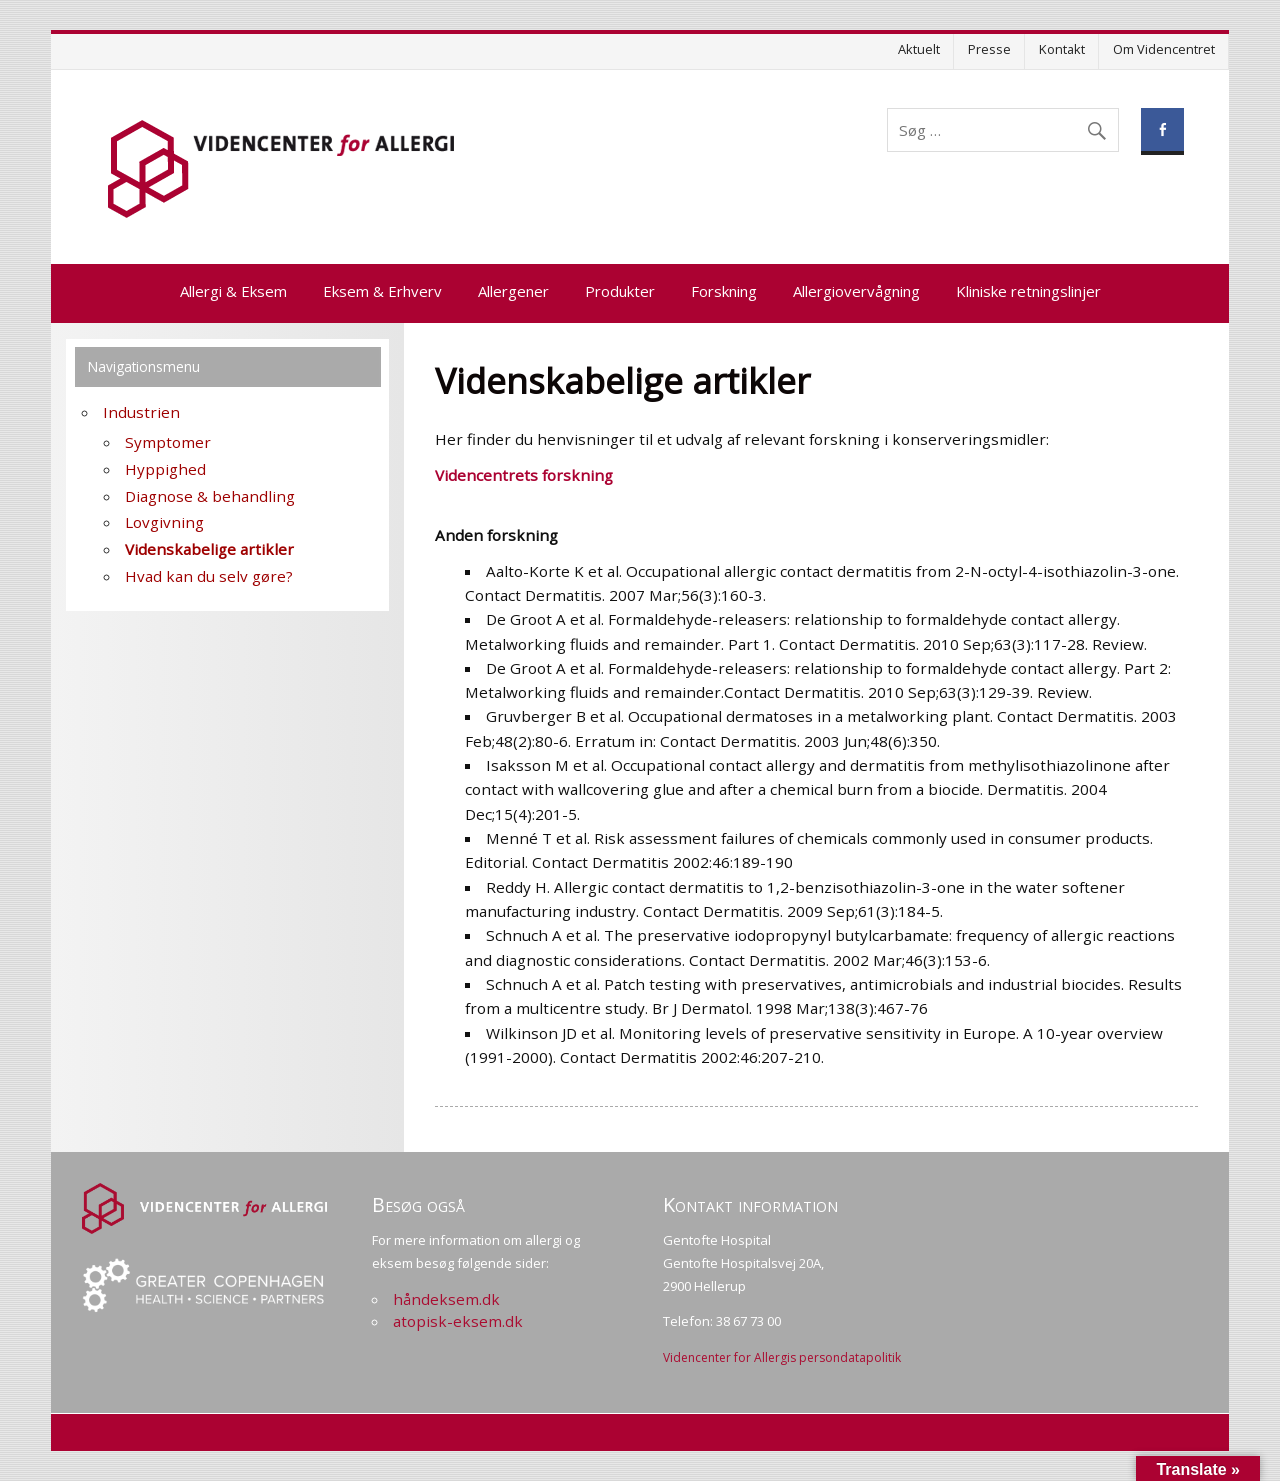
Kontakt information (750, 1204)
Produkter (620, 291)
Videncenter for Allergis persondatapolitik (782, 1357)
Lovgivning (164, 522)
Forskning (724, 291)
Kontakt (1062, 49)
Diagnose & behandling (210, 496)
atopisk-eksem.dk (458, 1321)
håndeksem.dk (446, 1299)
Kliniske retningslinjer (1028, 291)
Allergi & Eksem (233, 291)
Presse (989, 49)
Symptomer (168, 442)
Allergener (513, 291)
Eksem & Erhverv (382, 291)
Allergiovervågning (856, 291)
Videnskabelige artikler (209, 549)
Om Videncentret (1164, 49)
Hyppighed (165, 469)
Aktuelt (919, 49)
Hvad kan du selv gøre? (209, 576)
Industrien (141, 412)
